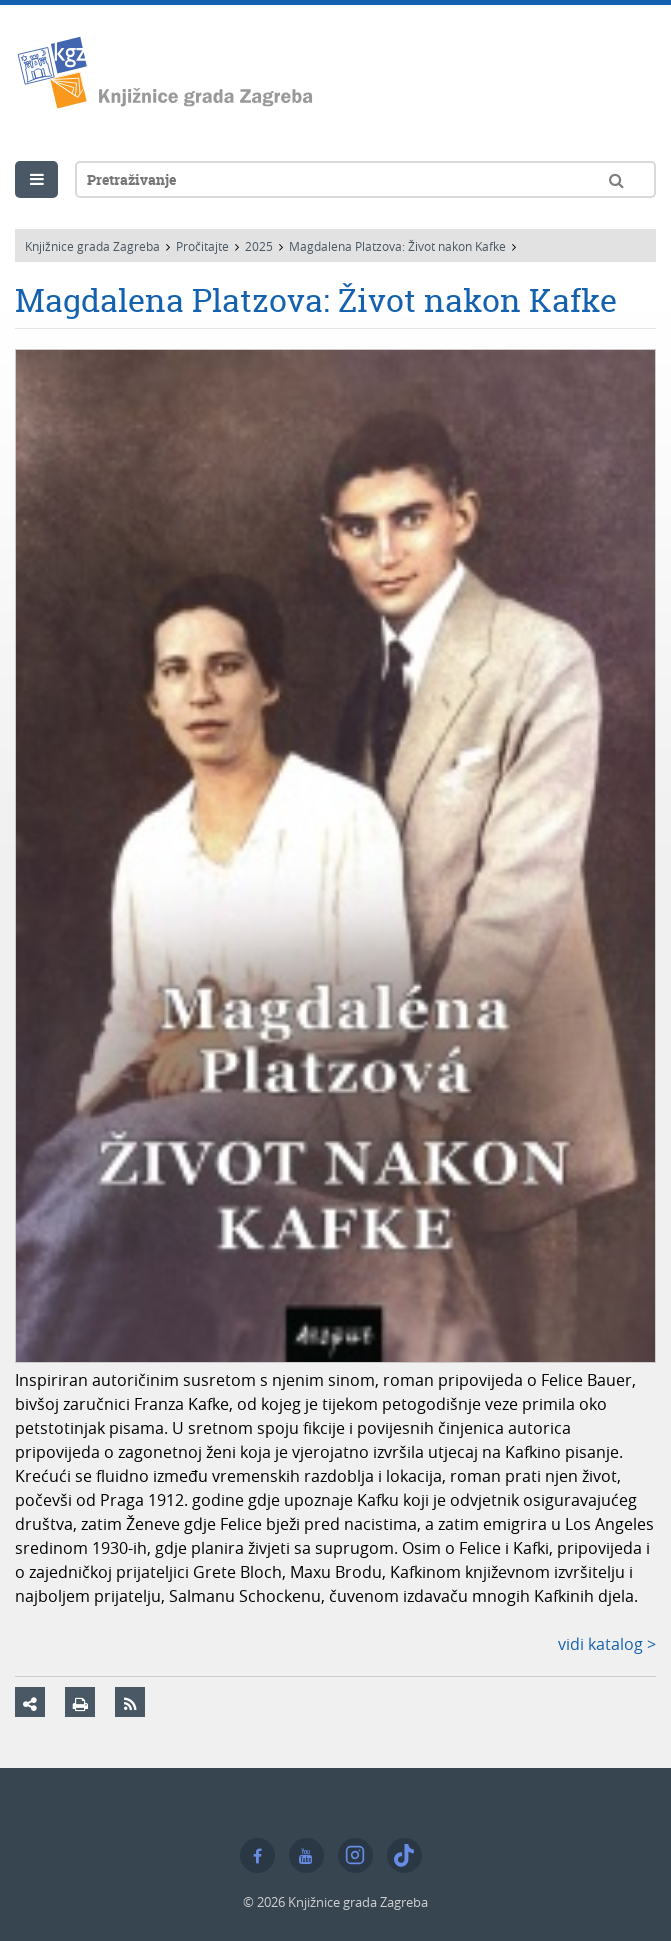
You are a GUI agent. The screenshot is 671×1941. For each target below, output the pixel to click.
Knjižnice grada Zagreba (92, 246)
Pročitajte (202, 246)
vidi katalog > (607, 1644)
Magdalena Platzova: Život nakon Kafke (397, 246)
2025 (259, 246)
